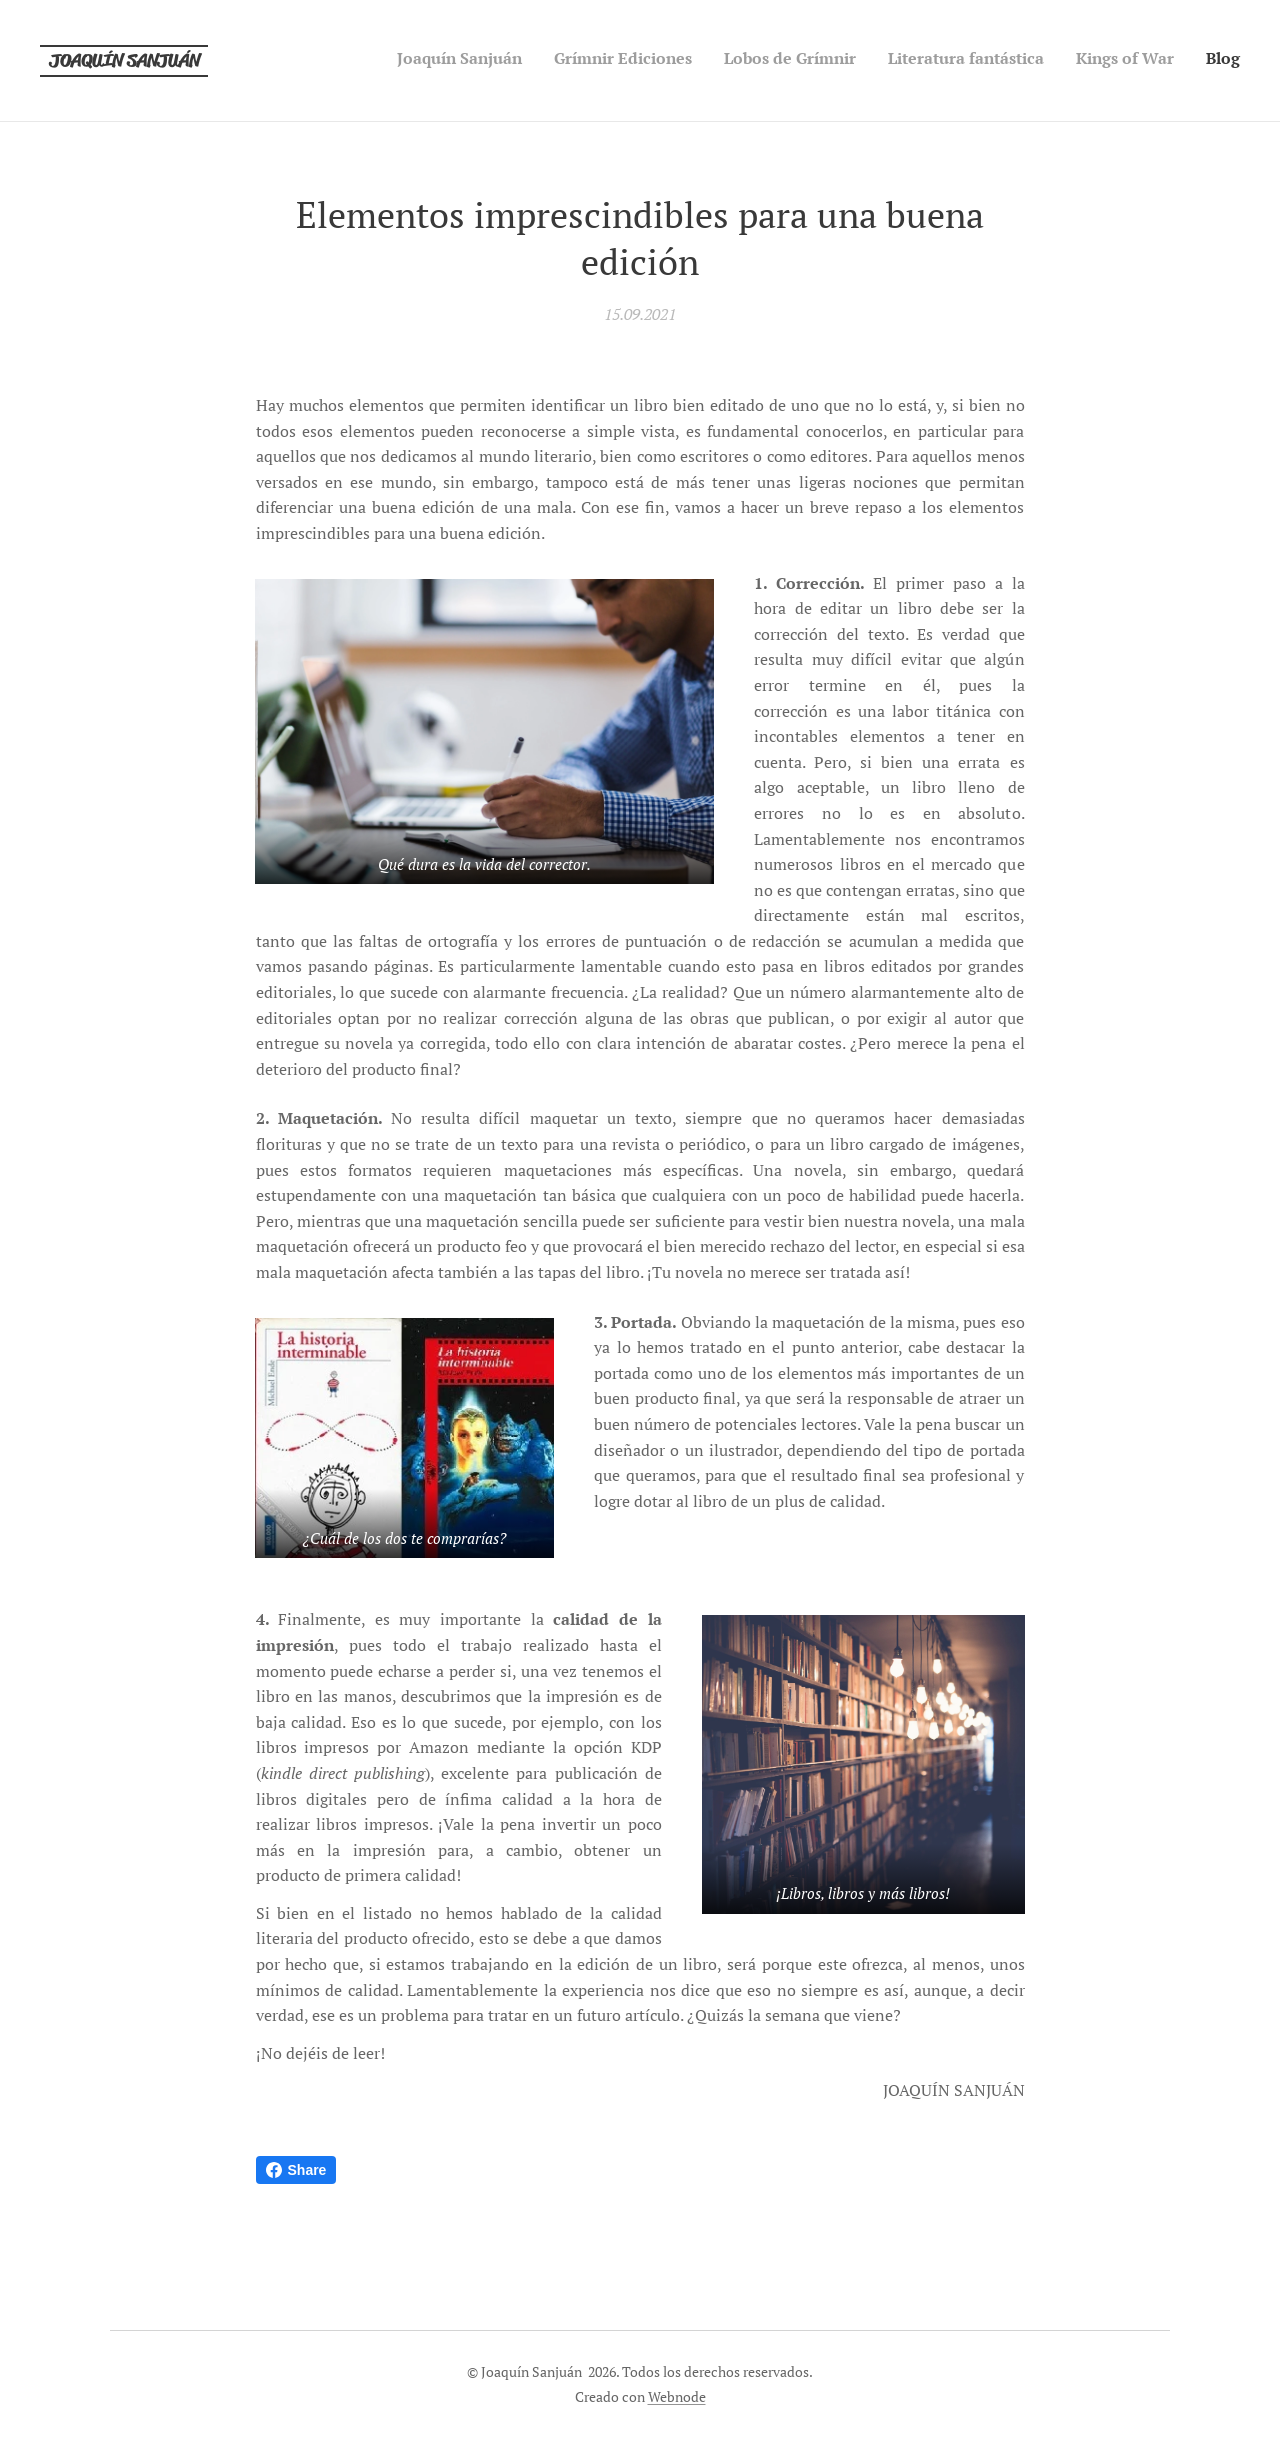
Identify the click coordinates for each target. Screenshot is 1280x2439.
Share (296, 2170)
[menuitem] (1085, 61)
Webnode (677, 2396)
